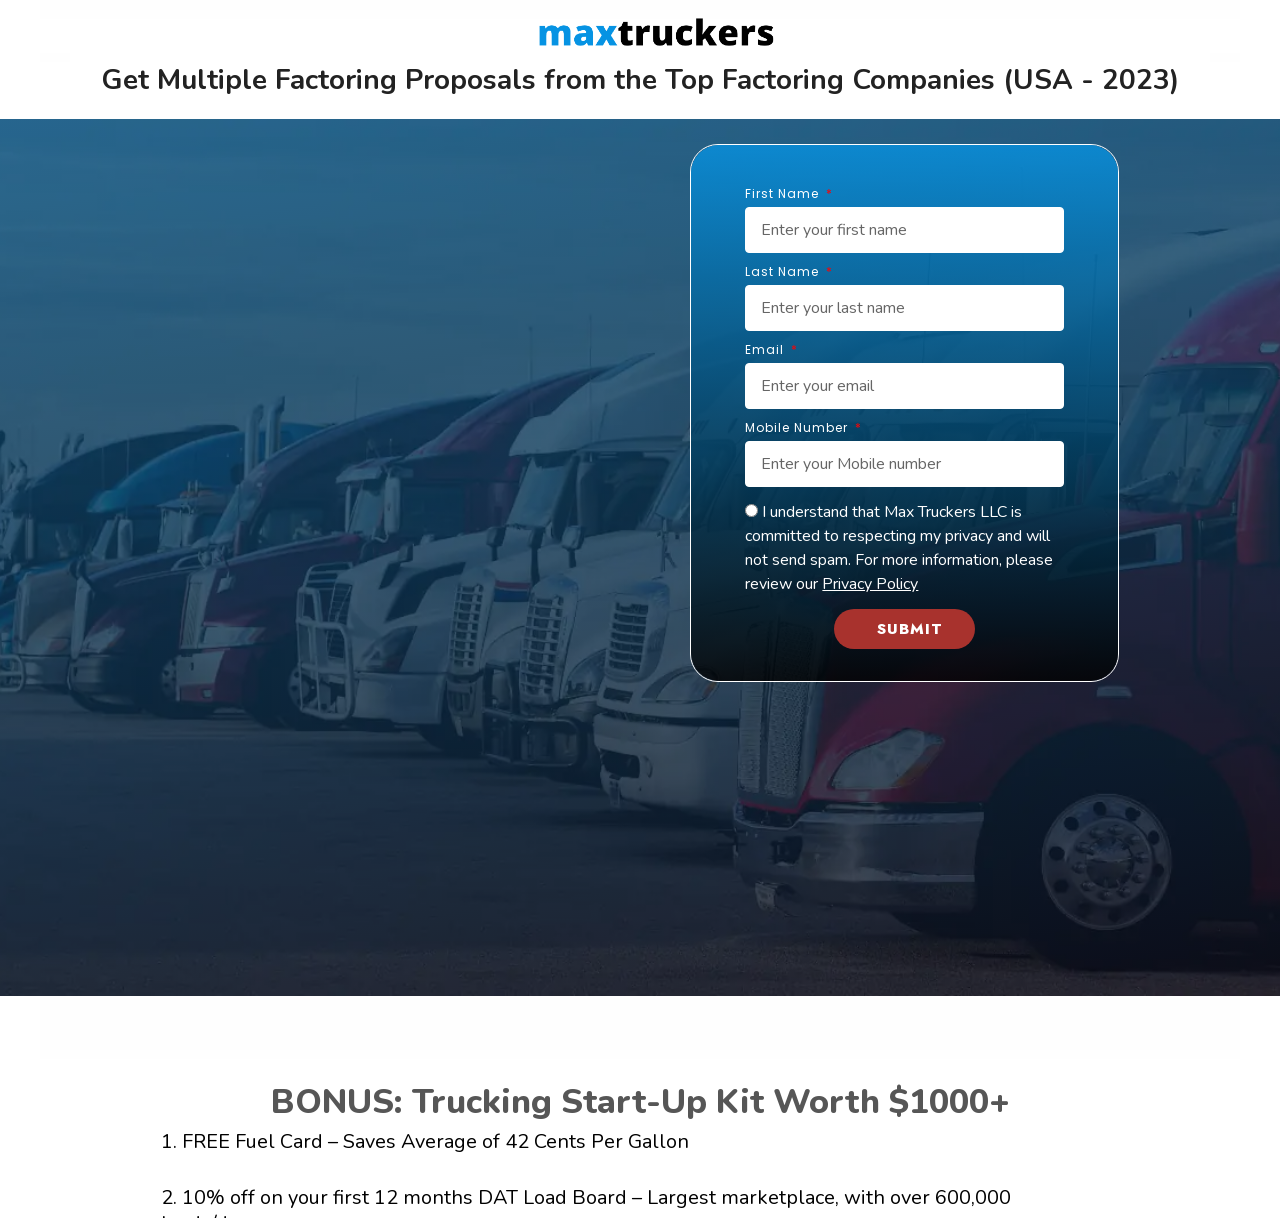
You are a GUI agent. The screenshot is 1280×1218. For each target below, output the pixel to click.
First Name (784, 195)
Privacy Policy (870, 584)
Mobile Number (798, 429)
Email (766, 351)
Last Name (784, 273)
